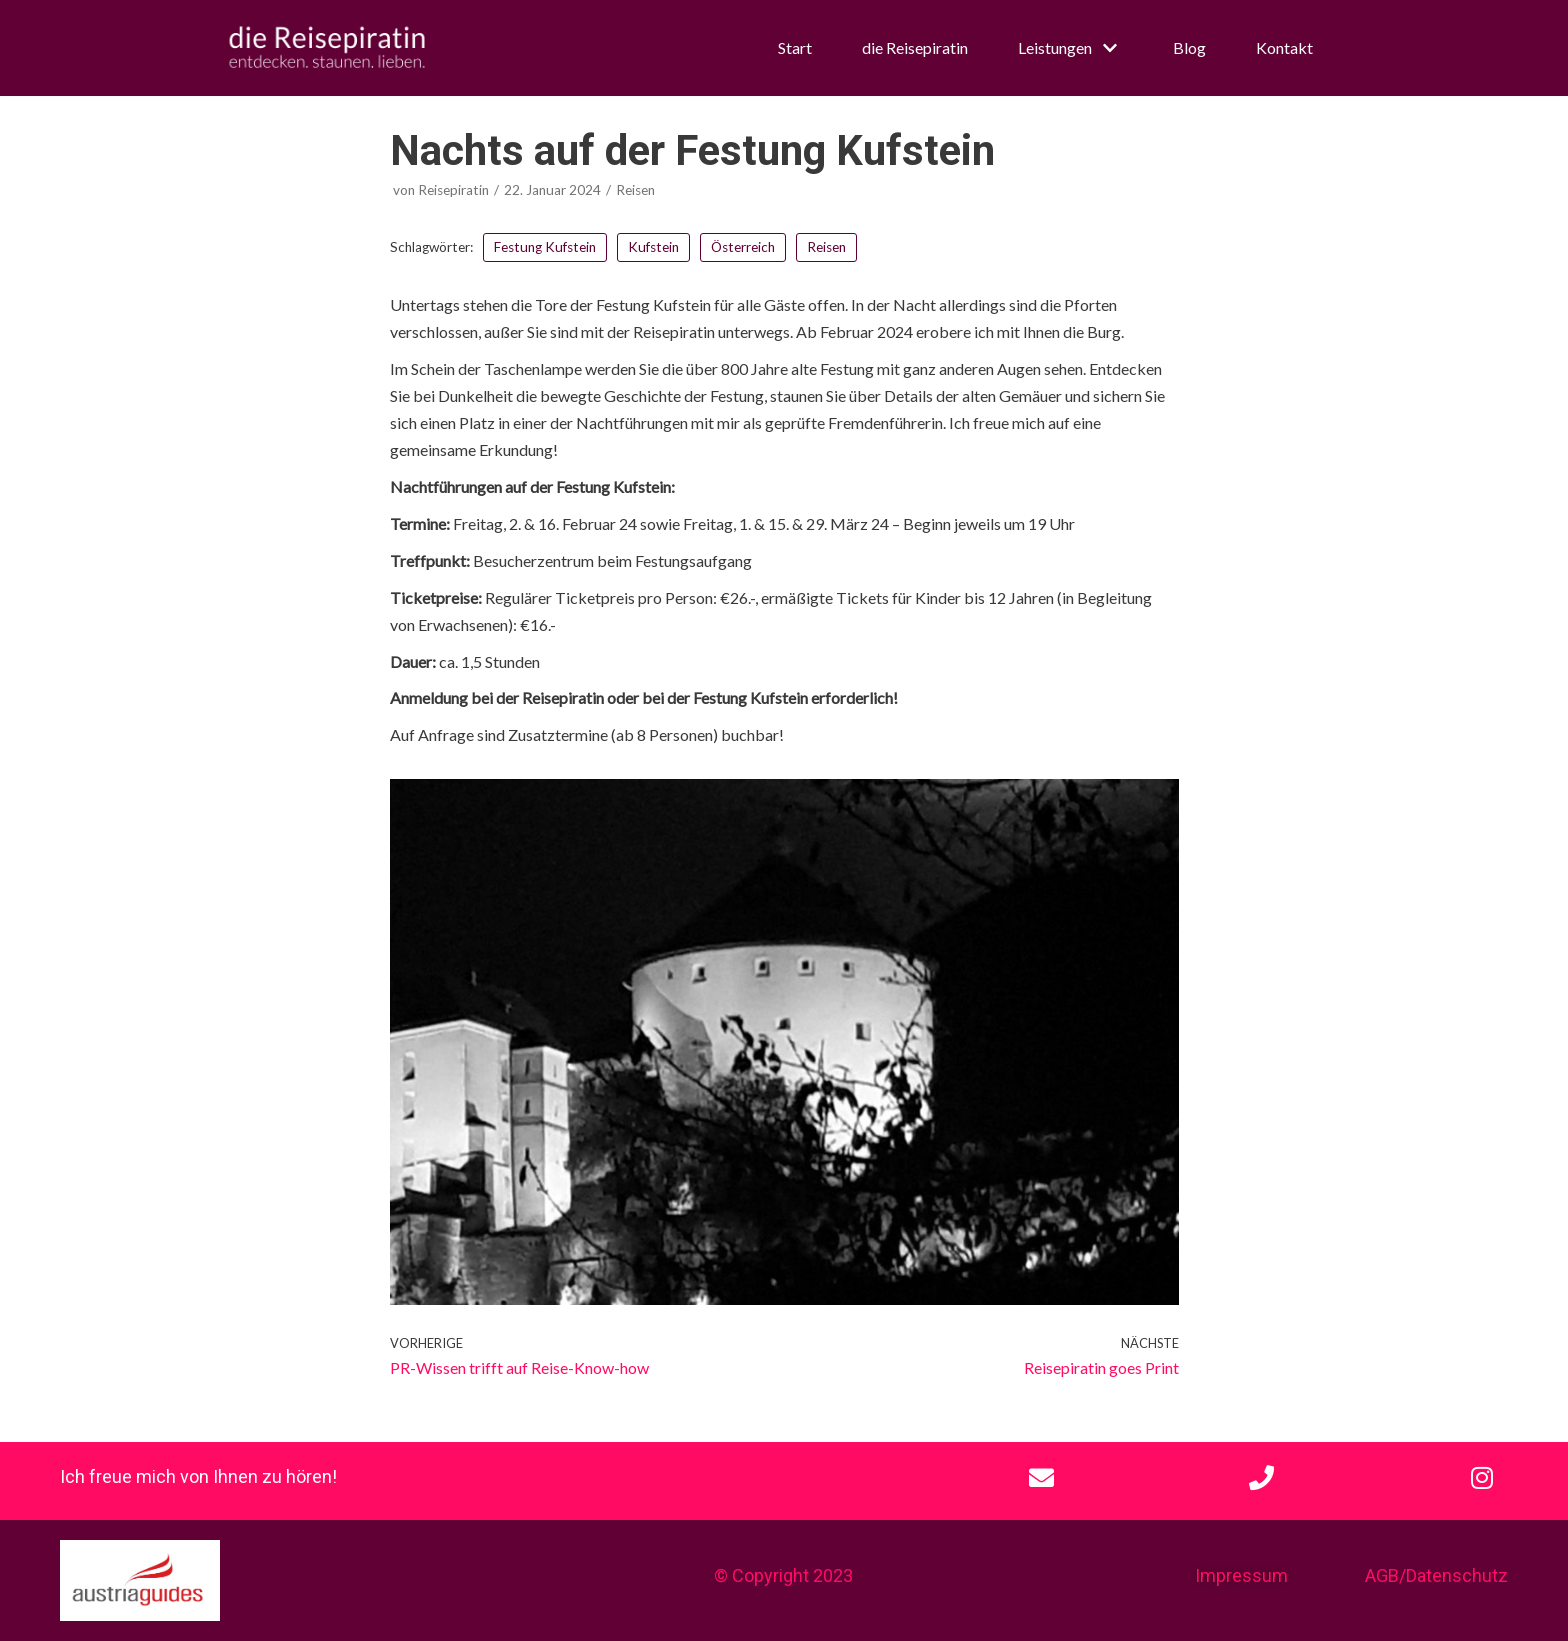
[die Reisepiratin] (327, 48)
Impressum (1241, 1575)
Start (795, 47)
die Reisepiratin (915, 47)
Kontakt (1284, 47)
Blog (1189, 47)
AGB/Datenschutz (1436, 1575)
